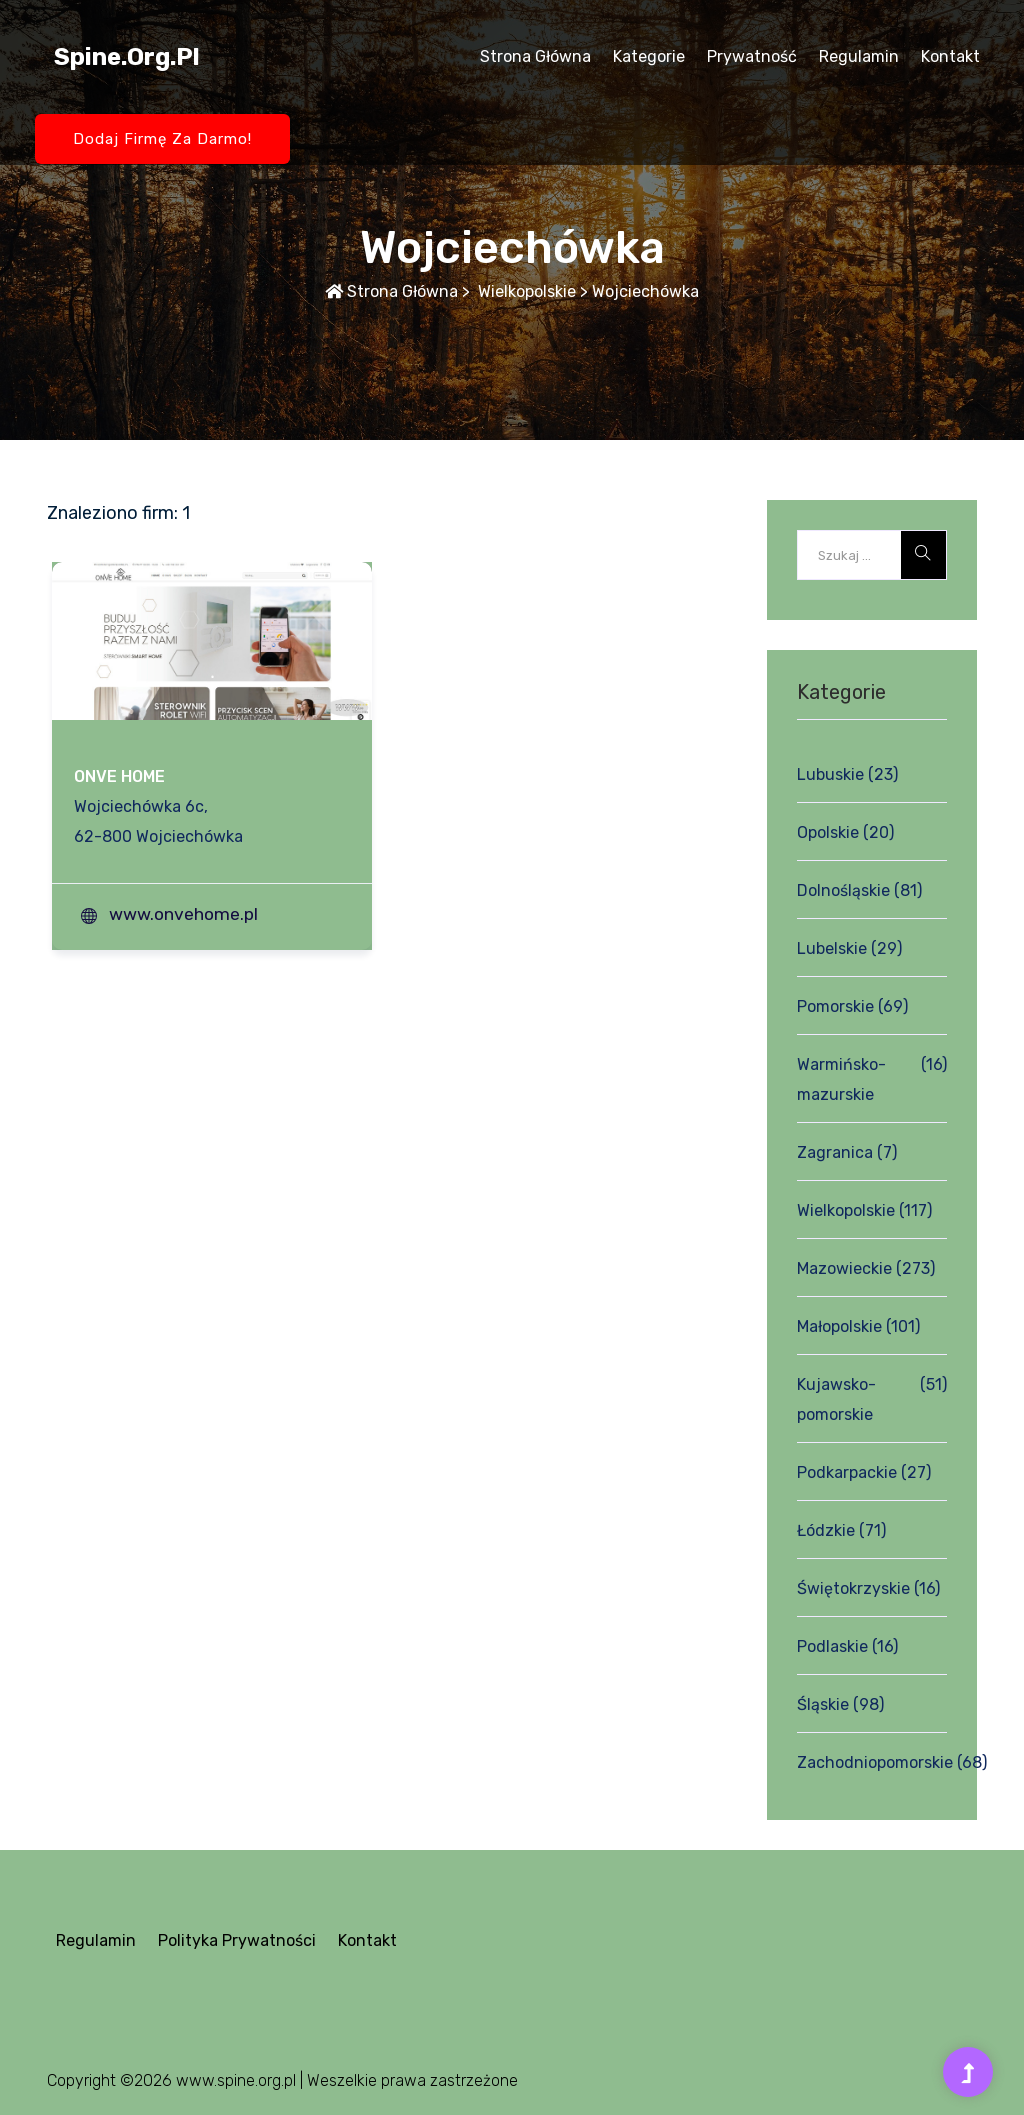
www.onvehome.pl (183, 914)
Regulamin (859, 56)
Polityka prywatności (237, 1940)
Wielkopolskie (525, 291)
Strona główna (535, 56)
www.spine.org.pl (236, 2080)
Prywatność (752, 56)
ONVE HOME (119, 776)
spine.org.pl (127, 57)
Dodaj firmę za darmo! (162, 139)
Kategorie (649, 56)
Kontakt (950, 56)
